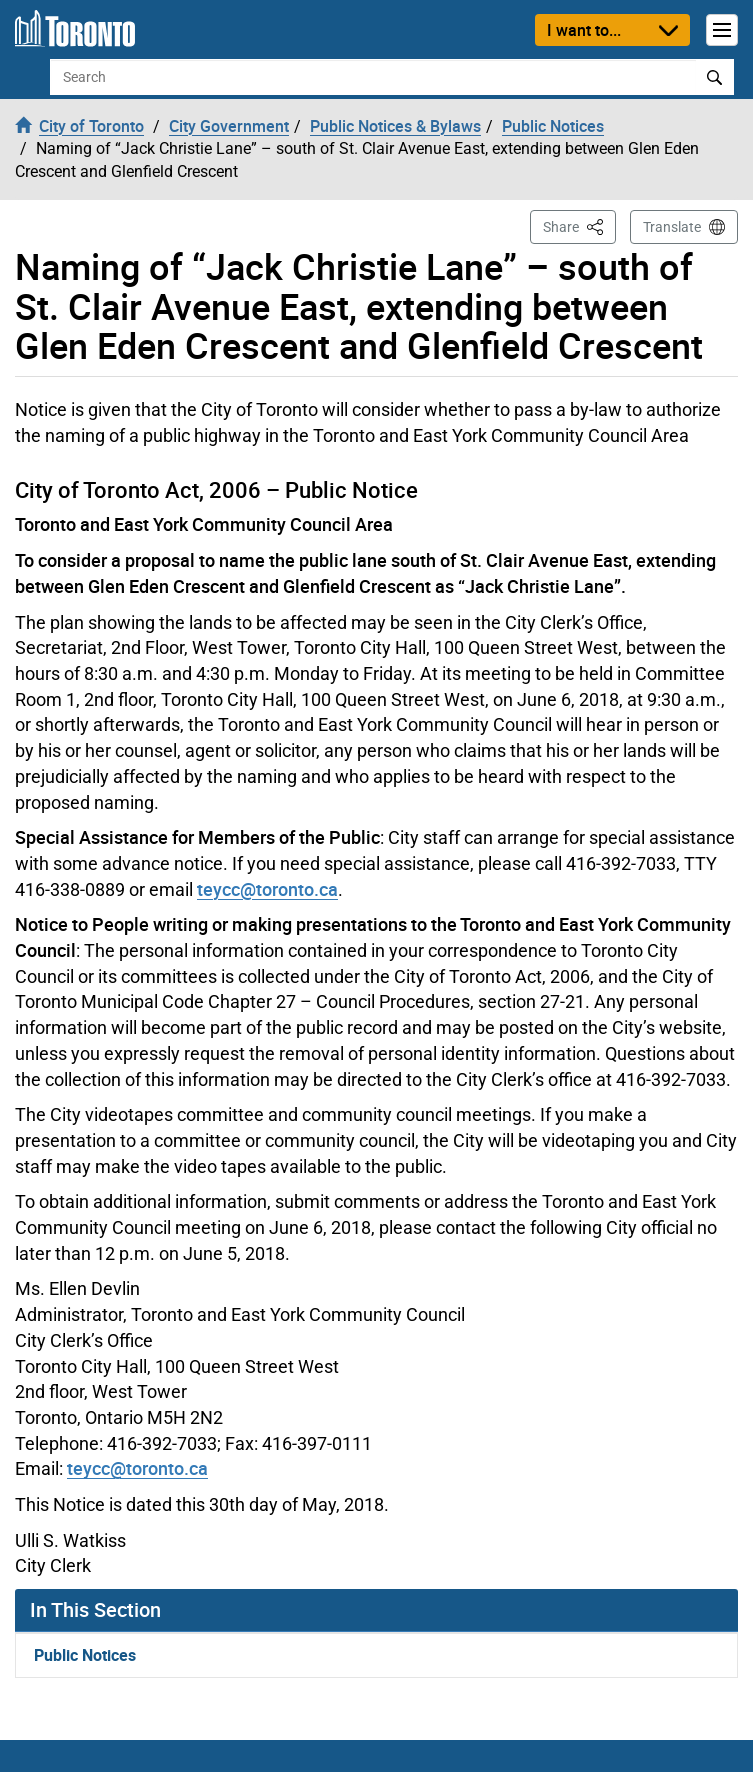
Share (579, 225)
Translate (672, 227)
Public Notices (85, 1655)
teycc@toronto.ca (267, 889)
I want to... (584, 30)
